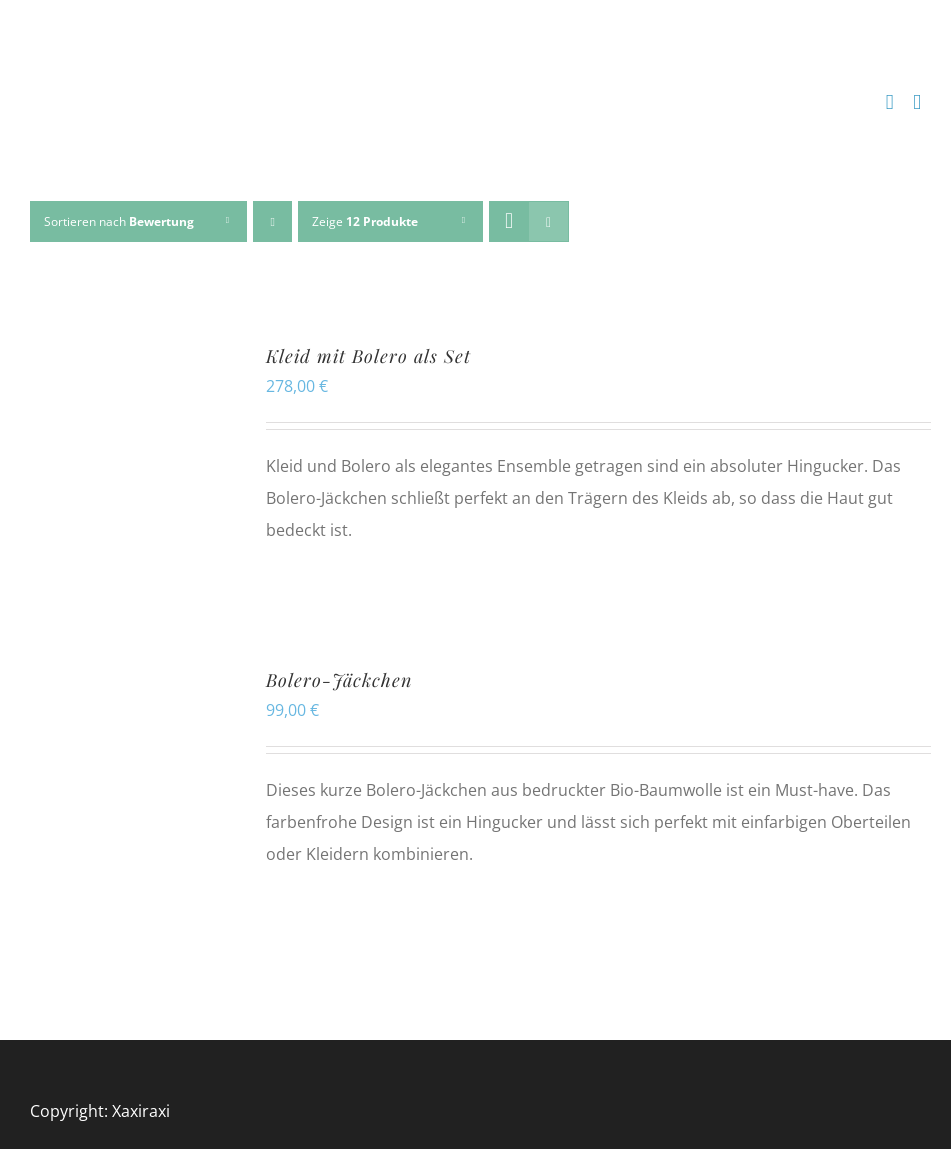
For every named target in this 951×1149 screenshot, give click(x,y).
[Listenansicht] (548, 221)
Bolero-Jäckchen (339, 680)
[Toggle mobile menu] (917, 102)
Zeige (365, 221)
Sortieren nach (119, 221)
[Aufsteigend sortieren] (272, 221)
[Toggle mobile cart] (890, 102)
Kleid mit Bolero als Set (368, 356)
